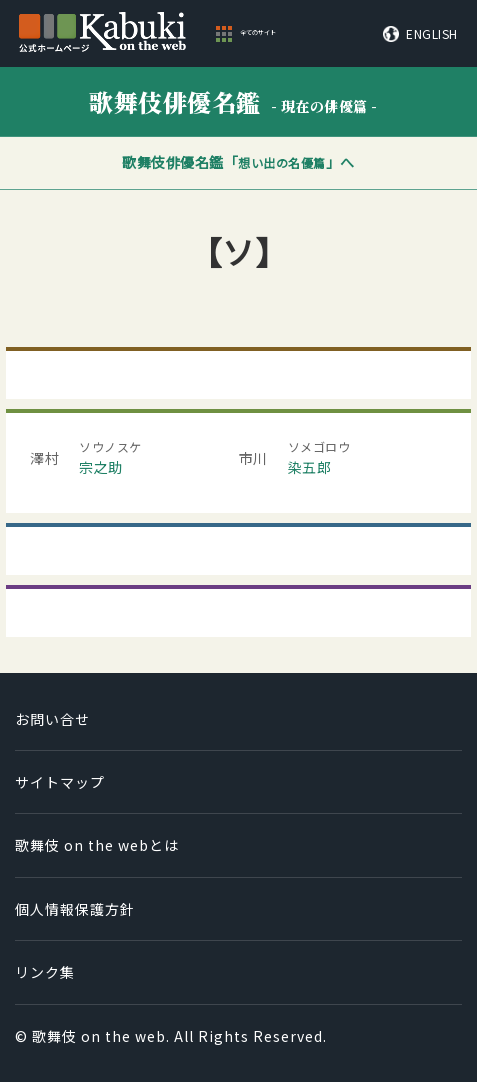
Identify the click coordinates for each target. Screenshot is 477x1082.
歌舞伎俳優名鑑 (233, 101)
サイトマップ (60, 782)
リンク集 (45, 972)
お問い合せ (52, 719)
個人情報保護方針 (75, 909)
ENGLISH (432, 34)
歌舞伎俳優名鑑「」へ (238, 162)
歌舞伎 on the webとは (97, 845)
